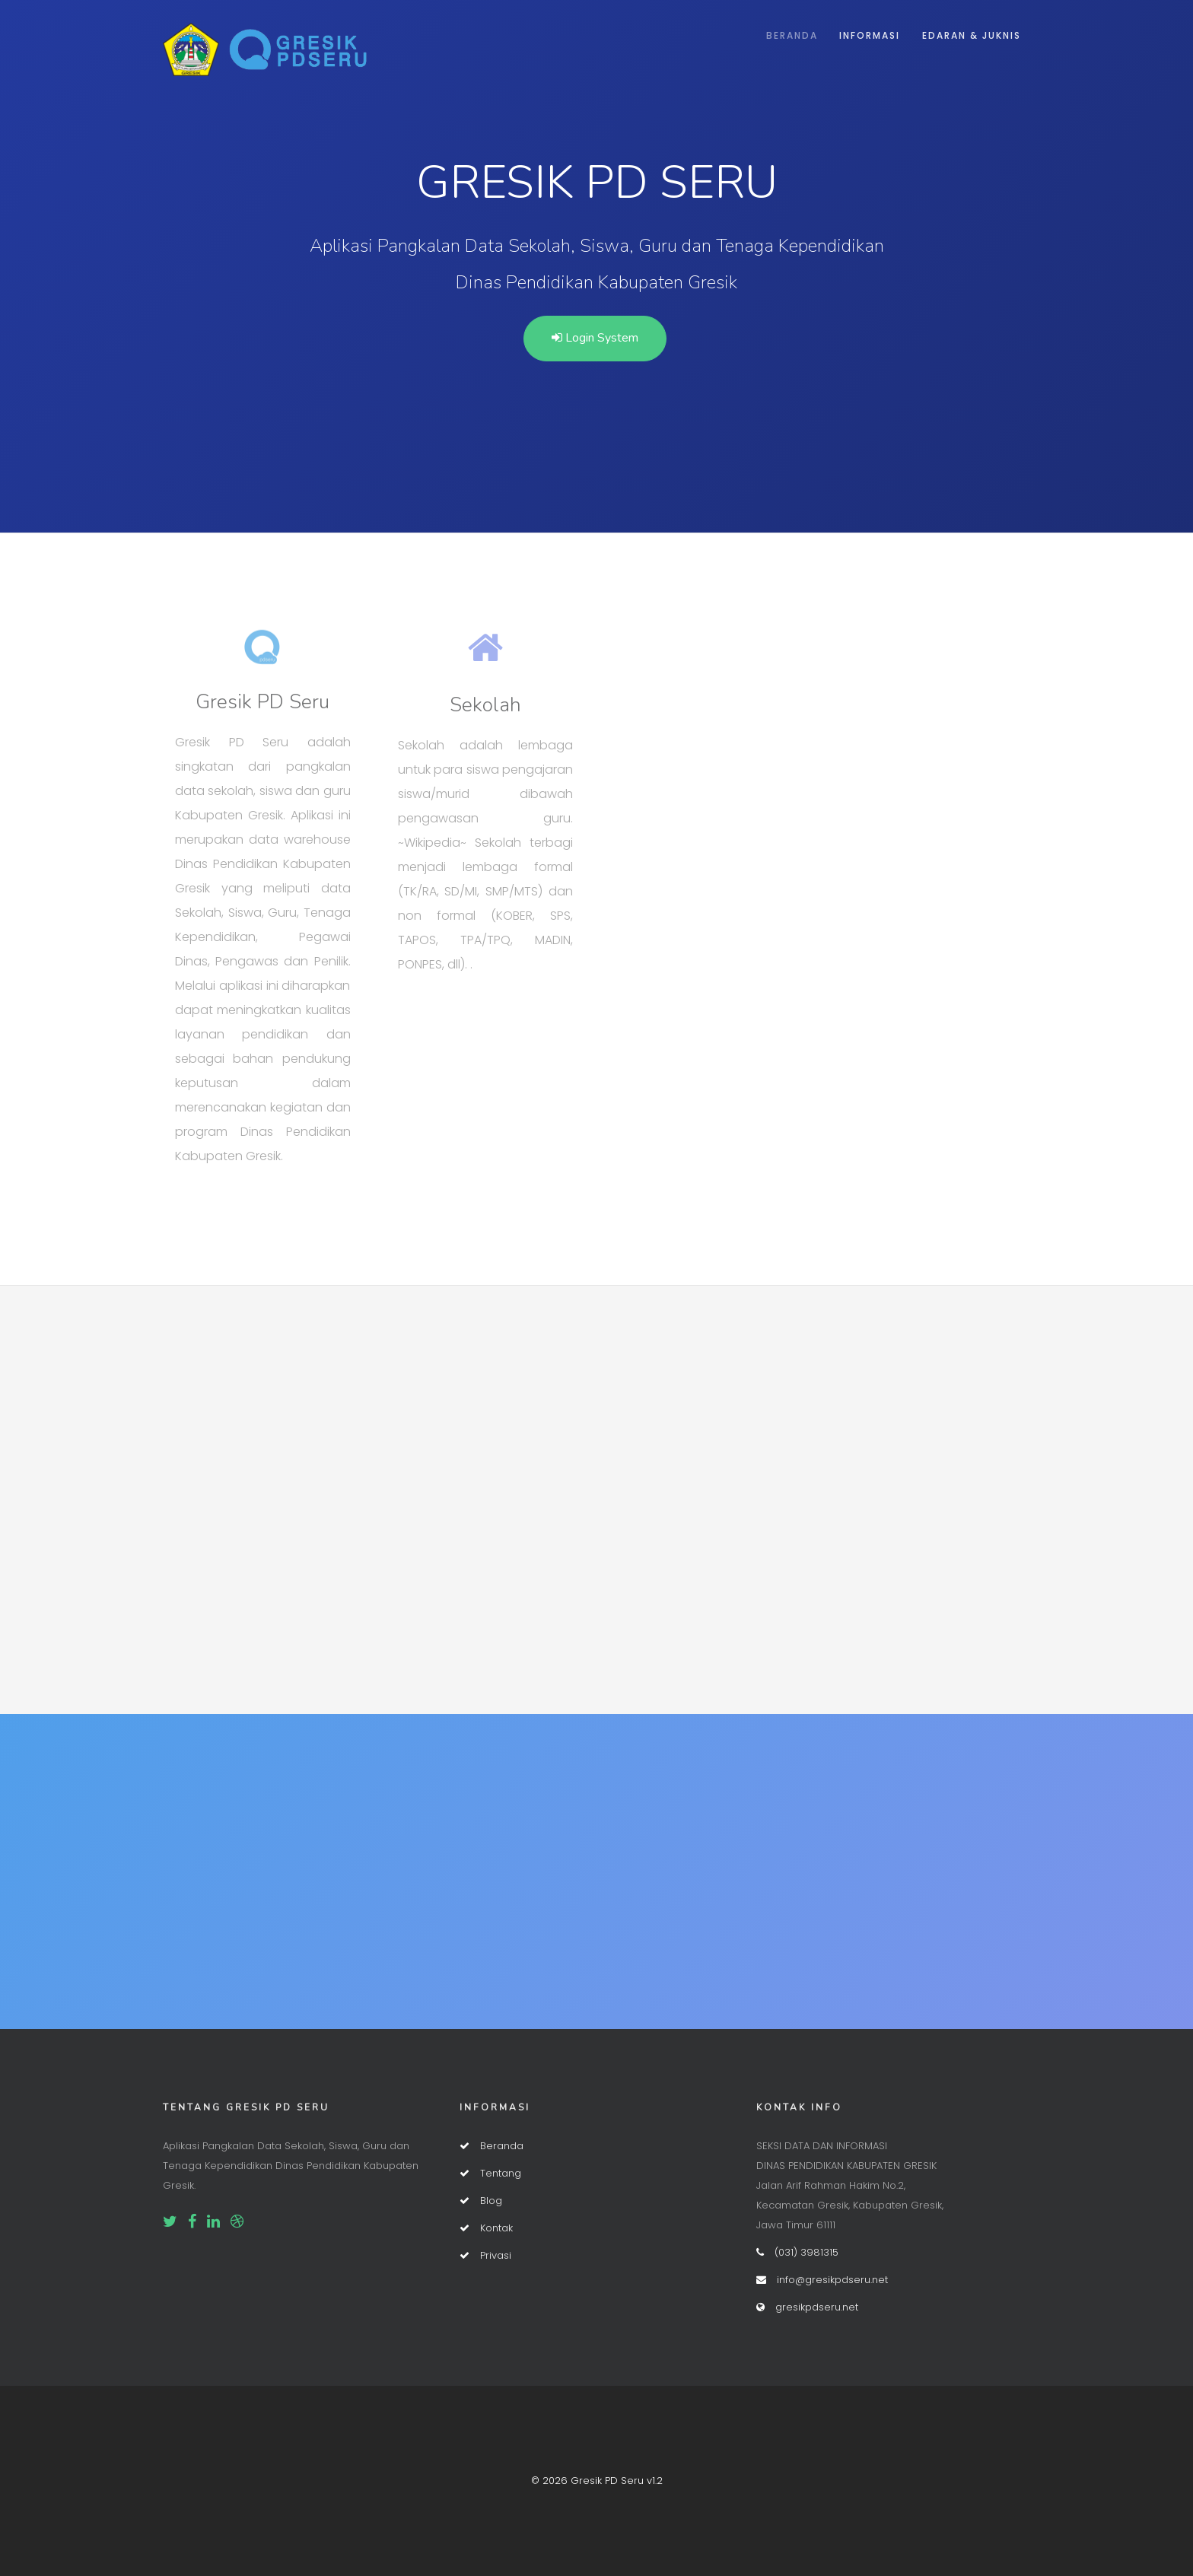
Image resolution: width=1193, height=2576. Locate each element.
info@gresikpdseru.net (822, 2279)
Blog (481, 2200)
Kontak (486, 2228)
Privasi (485, 2255)
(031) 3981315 (797, 2252)
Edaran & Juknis (971, 35)
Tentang (490, 2173)
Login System (595, 337)
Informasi (869, 35)
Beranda (792, 35)
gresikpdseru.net (807, 2307)
